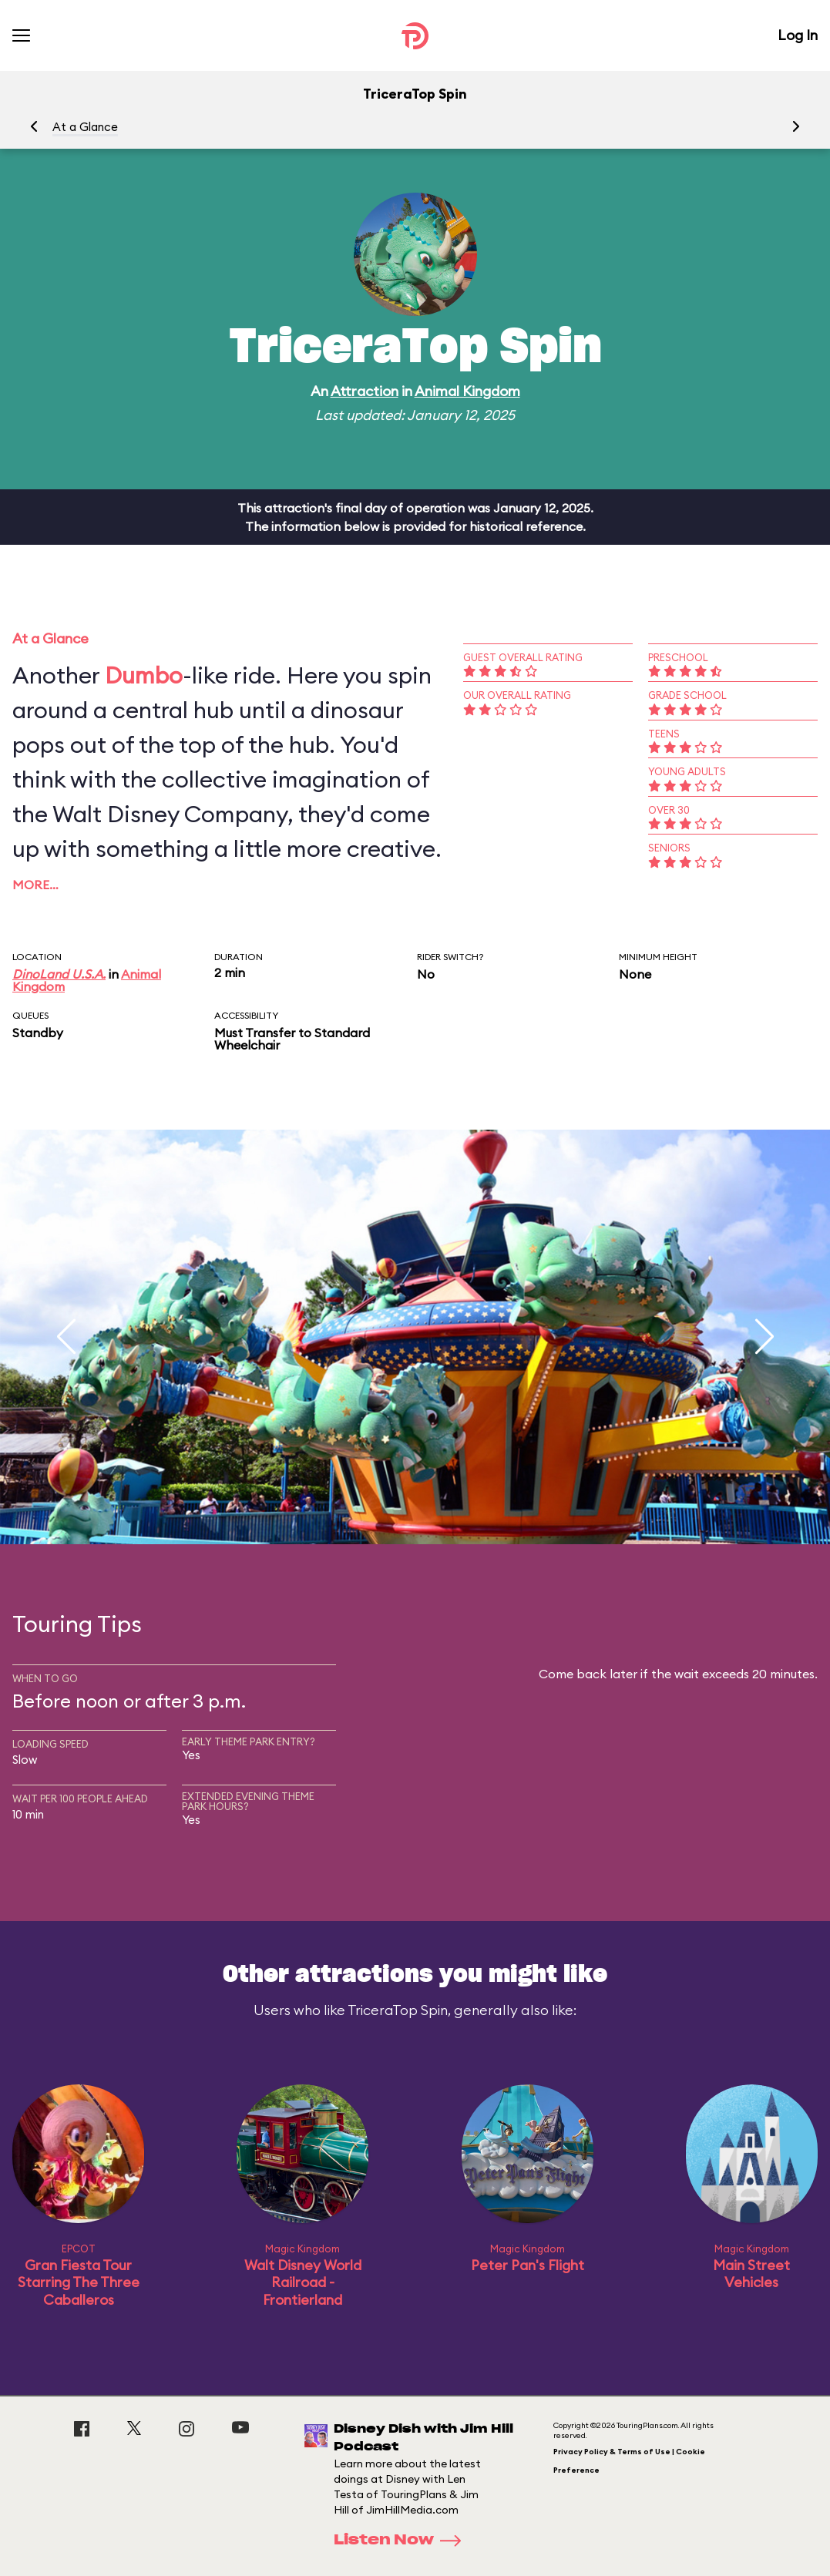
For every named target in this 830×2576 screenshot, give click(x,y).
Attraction (364, 391)
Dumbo (144, 675)
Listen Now (402, 2540)
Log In (798, 35)
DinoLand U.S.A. (59, 974)
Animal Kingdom (467, 391)
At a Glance (85, 126)
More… (35, 884)
